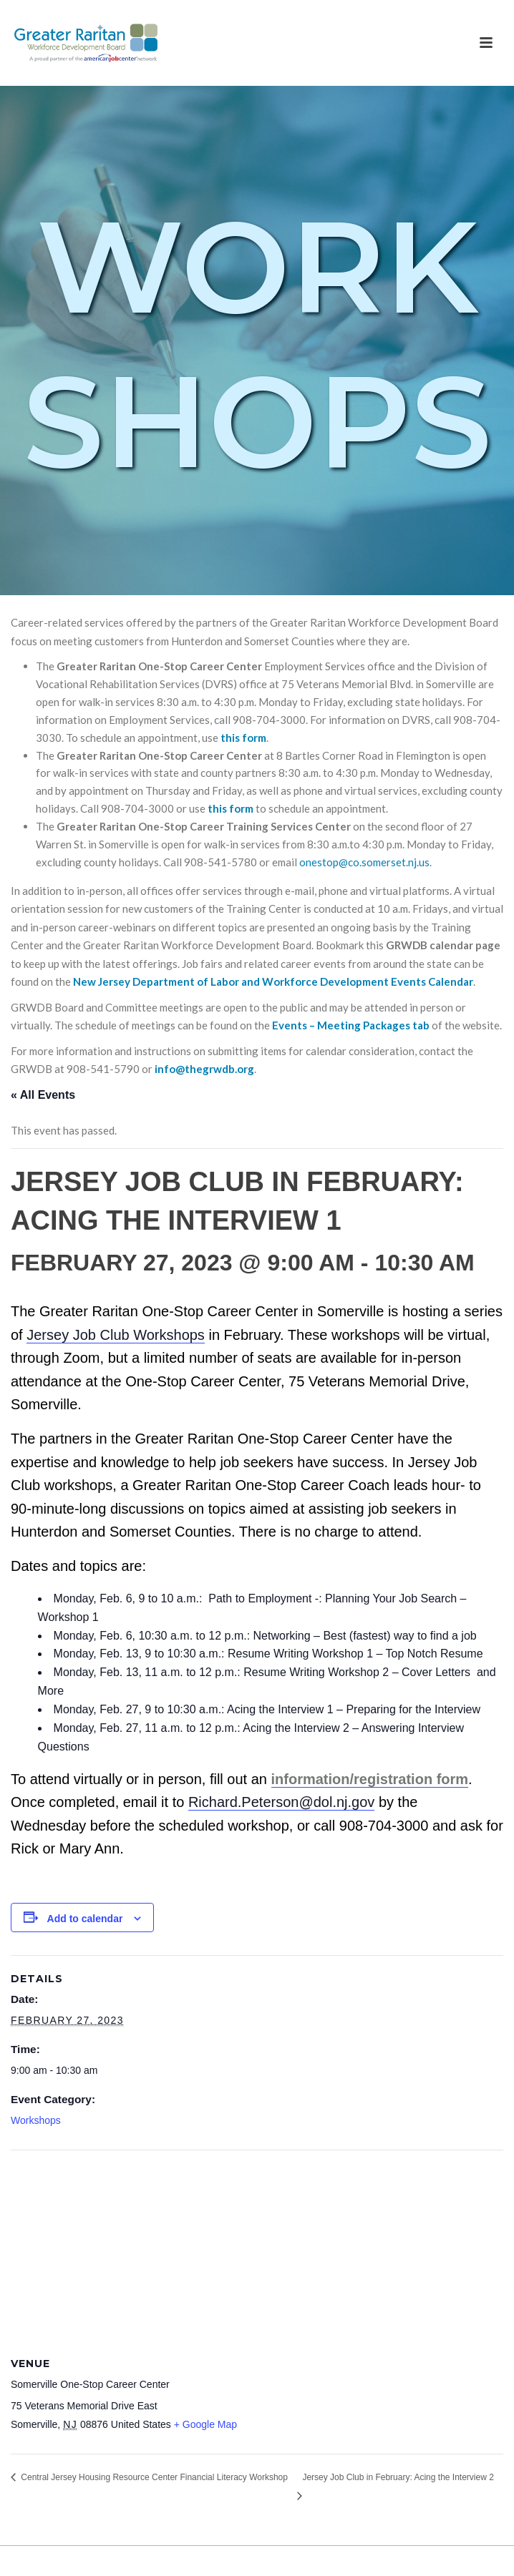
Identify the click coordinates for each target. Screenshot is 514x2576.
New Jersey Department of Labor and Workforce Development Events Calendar (273, 981)
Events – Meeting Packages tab (351, 1025)
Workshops (36, 2120)
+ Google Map (205, 2424)
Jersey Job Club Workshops (115, 1335)
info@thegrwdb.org (204, 1068)
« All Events (43, 1095)
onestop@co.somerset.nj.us (364, 862)
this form (243, 737)
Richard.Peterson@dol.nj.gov (281, 1802)
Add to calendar (85, 1918)
